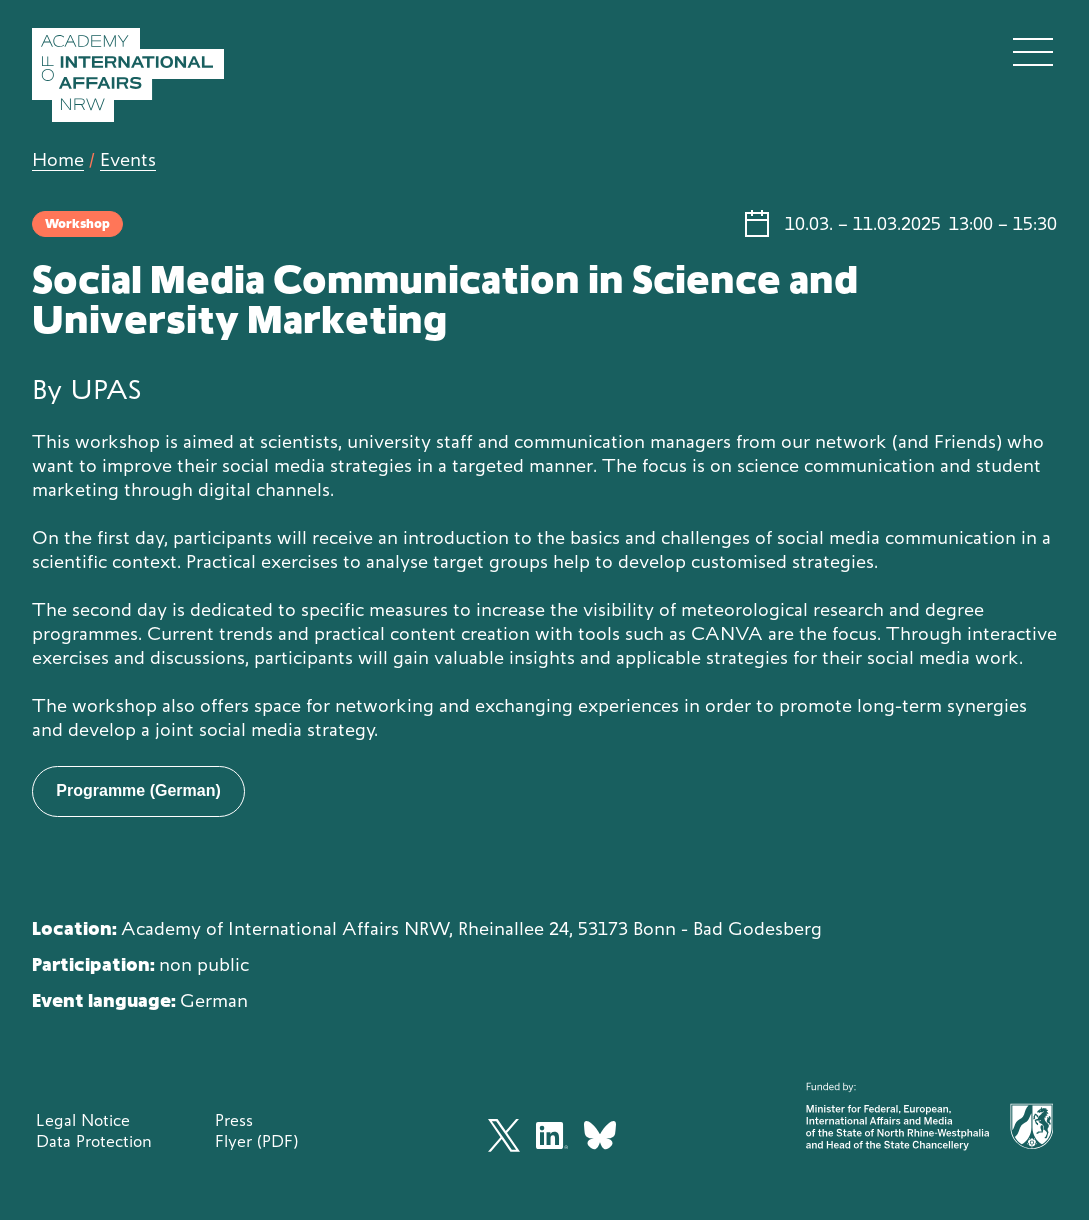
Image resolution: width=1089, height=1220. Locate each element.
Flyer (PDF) (256, 1141)
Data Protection (94, 1141)
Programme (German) (138, 790)
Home (58, 159)
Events (128, 159)
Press (234, 1120)
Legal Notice (83, 1120)
